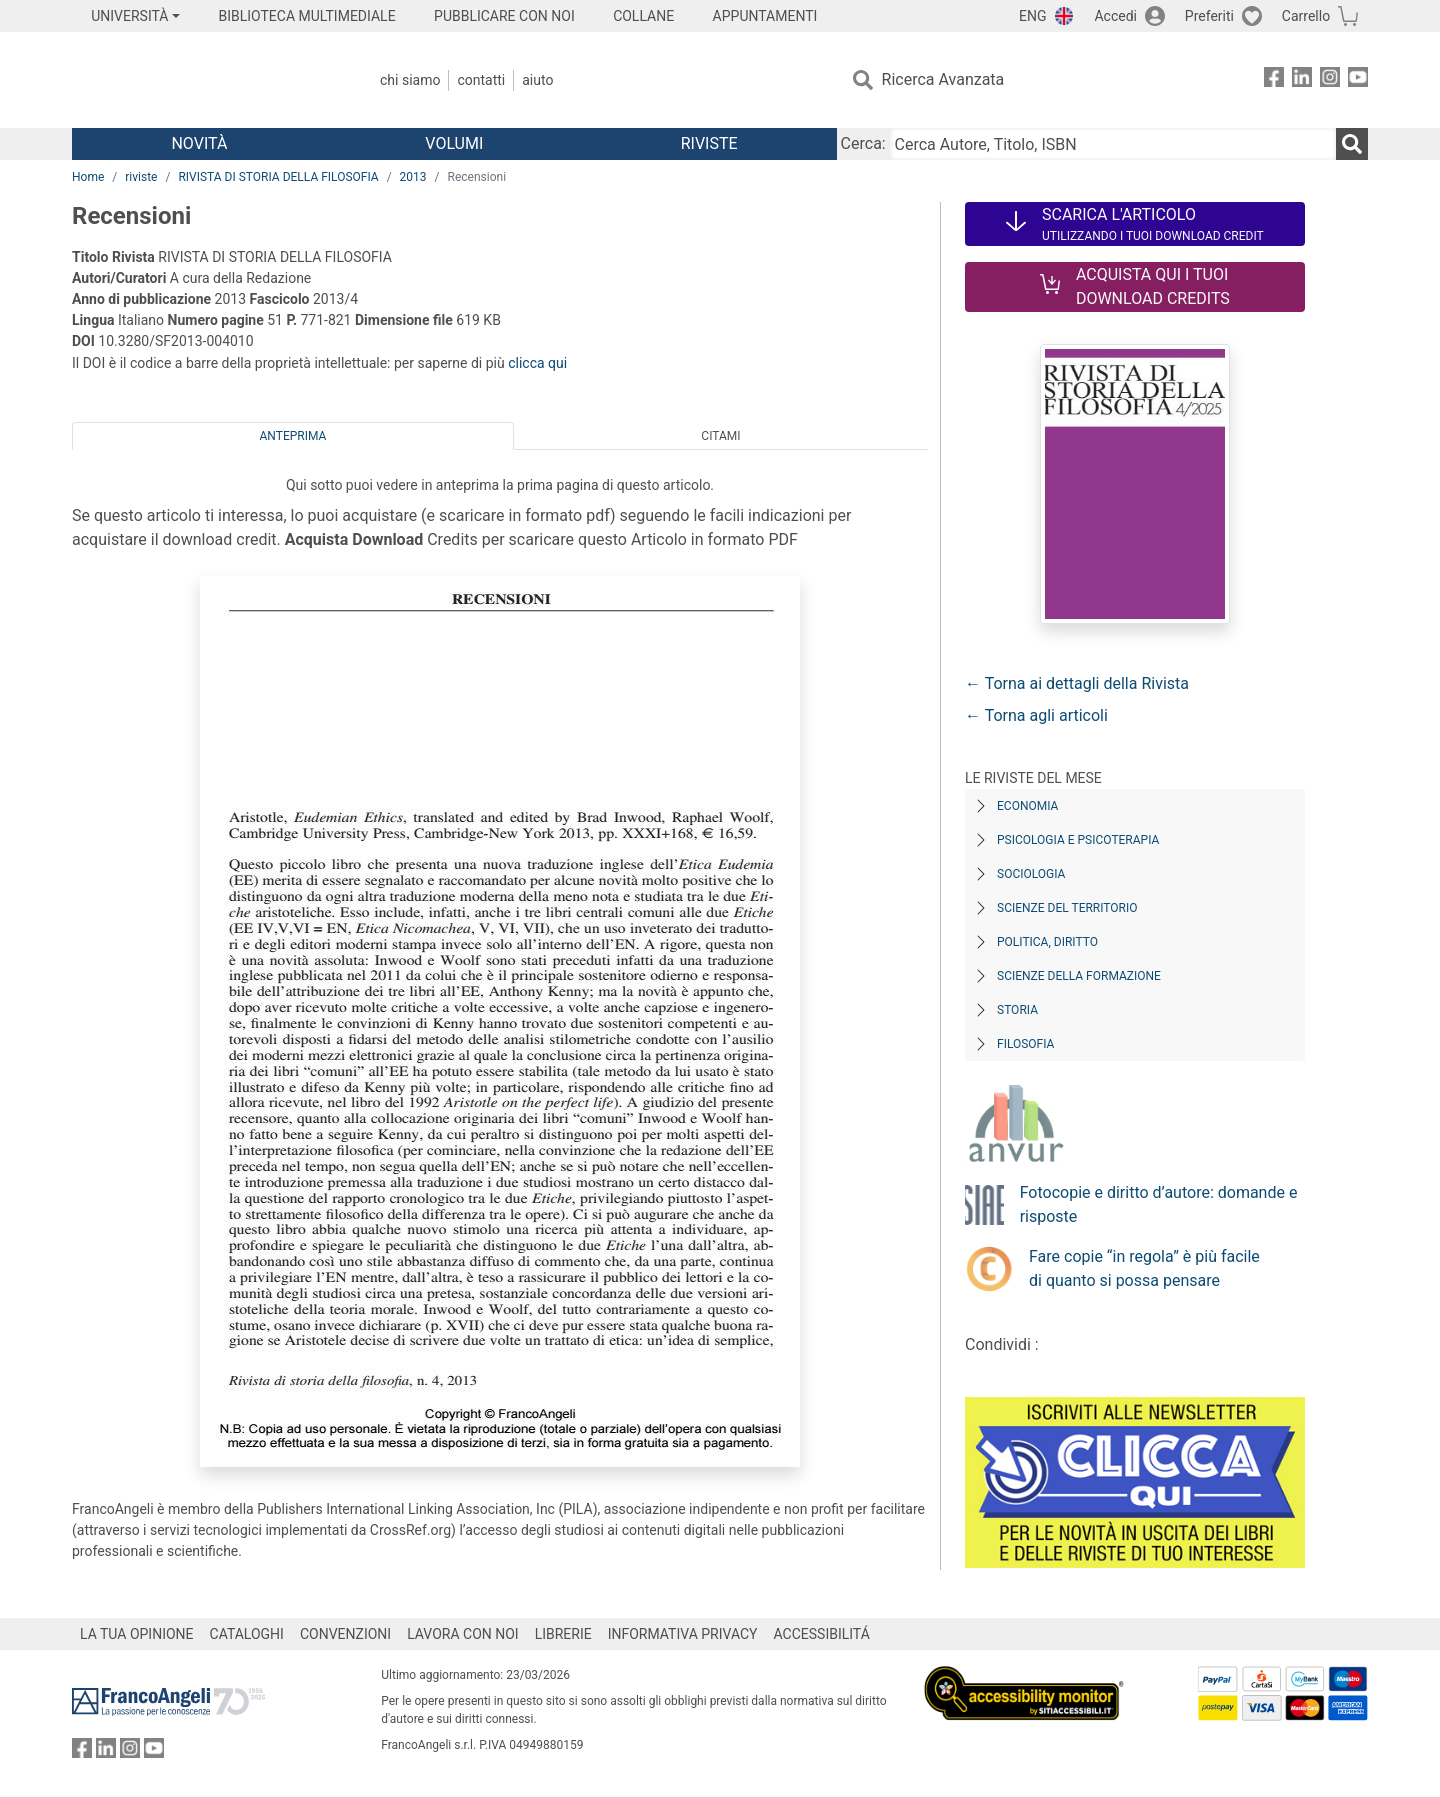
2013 (413, 177)
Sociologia (1031, 874)
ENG (1032, 16)
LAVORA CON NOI (463, 1634)
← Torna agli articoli (1036, 715)
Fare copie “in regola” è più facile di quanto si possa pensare (1144, 1268)
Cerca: (863, 143)
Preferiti (1209, 16)
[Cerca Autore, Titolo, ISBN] (1113, 144)
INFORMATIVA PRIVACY (683, 1634)
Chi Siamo (410, 80)
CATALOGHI (247, 1634)
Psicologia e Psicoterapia (1078, 840)
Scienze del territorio (1067, 908)
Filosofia (1025, 1044)
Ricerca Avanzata (943, 79)
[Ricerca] (1352, 144)
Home (88, 177)
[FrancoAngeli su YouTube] (1358, 80)
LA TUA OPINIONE (137, 1634)
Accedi (1115, 16)
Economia (1027, 806)
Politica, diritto (1047, 942)
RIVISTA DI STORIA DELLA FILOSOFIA (278, 177)
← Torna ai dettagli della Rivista (1077, 683)
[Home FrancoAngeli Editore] (204, 80)
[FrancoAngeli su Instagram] (1330, 80)
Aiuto (537, 80)
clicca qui (537, 363)
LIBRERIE (563, 1634)
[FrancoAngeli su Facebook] (1274, 80)
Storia (1017, 1010)
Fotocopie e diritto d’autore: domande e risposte (1159, 1204)
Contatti (481, 80)
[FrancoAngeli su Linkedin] (1302, 80)
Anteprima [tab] (293, 436)
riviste (141, 177)
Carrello (1306, 16)
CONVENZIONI (345, 1634)
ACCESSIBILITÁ (822, 1634)
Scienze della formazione (1079, 976)
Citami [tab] (720, 436)
